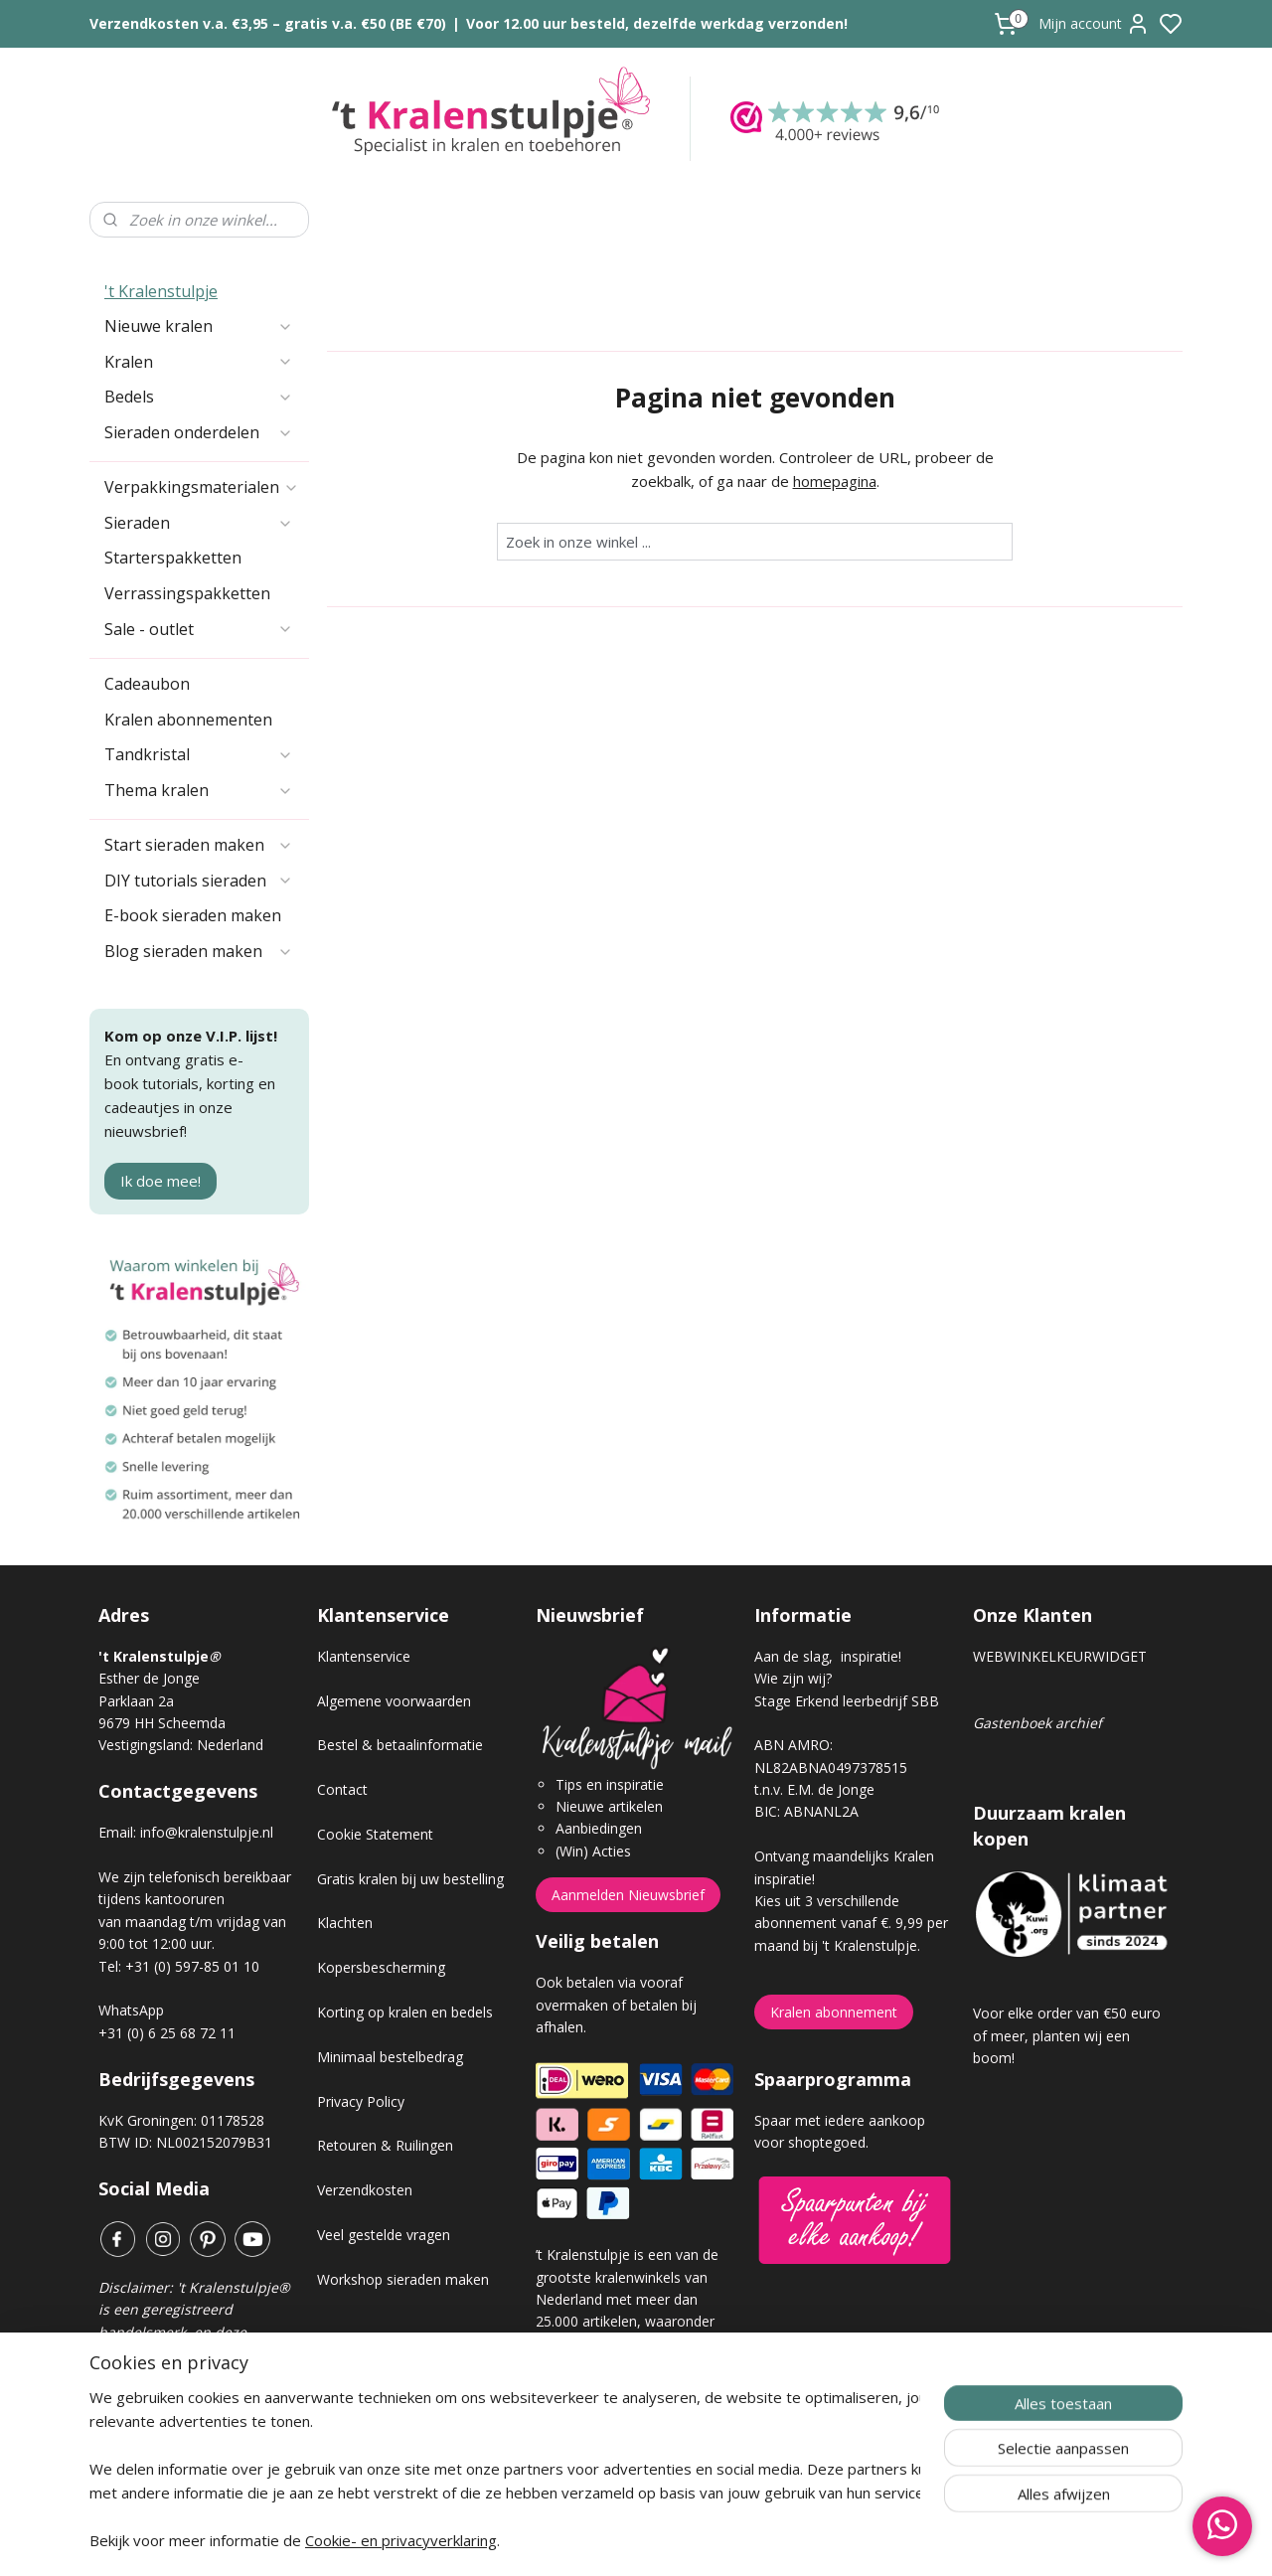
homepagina (834, 481)
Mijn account (1094, 24)
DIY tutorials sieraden (198, 880)
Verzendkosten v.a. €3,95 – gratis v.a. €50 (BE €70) (267, 23)
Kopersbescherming (381, 1967)
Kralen (198, 362)
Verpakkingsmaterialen (201, 487)
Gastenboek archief (1037, 1722)
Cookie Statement (375, 1834)
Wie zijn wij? (793, 1678)
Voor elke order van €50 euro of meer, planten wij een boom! (1067, 2035)
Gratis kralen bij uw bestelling (410, 1878)
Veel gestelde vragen (383, 2234)
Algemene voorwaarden (394, 1700)
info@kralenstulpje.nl (206, 1832)
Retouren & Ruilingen (385, 2145)
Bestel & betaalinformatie (400, 1744)
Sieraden (198, 523)
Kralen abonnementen (188, 719)
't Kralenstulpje (161, 291)
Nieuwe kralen (198, 326)
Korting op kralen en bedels (405, 2012)
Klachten (345, 1922)
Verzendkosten (364, 2189)
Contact (342, 1789)
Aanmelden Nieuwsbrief (628, 1894)
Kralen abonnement (833, 2012)
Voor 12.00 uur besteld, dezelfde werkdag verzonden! (657, 23)
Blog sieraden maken (198, 951)
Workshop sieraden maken (403, 2279)
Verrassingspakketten (187, 593)
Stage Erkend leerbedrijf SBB (846, 1700)
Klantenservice (363, 1656)
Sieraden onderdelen (198, 432)
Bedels (198, 396)
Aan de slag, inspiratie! (827, 1656)
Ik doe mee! (160, 1181)
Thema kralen (198, 790)
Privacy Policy (360, 2101)
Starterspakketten (172, 557)
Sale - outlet (198, 629)
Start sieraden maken (198, 845)
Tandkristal (198, 754)
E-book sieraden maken (192, 915)
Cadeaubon (147, 684)
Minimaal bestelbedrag (390, 2056)
